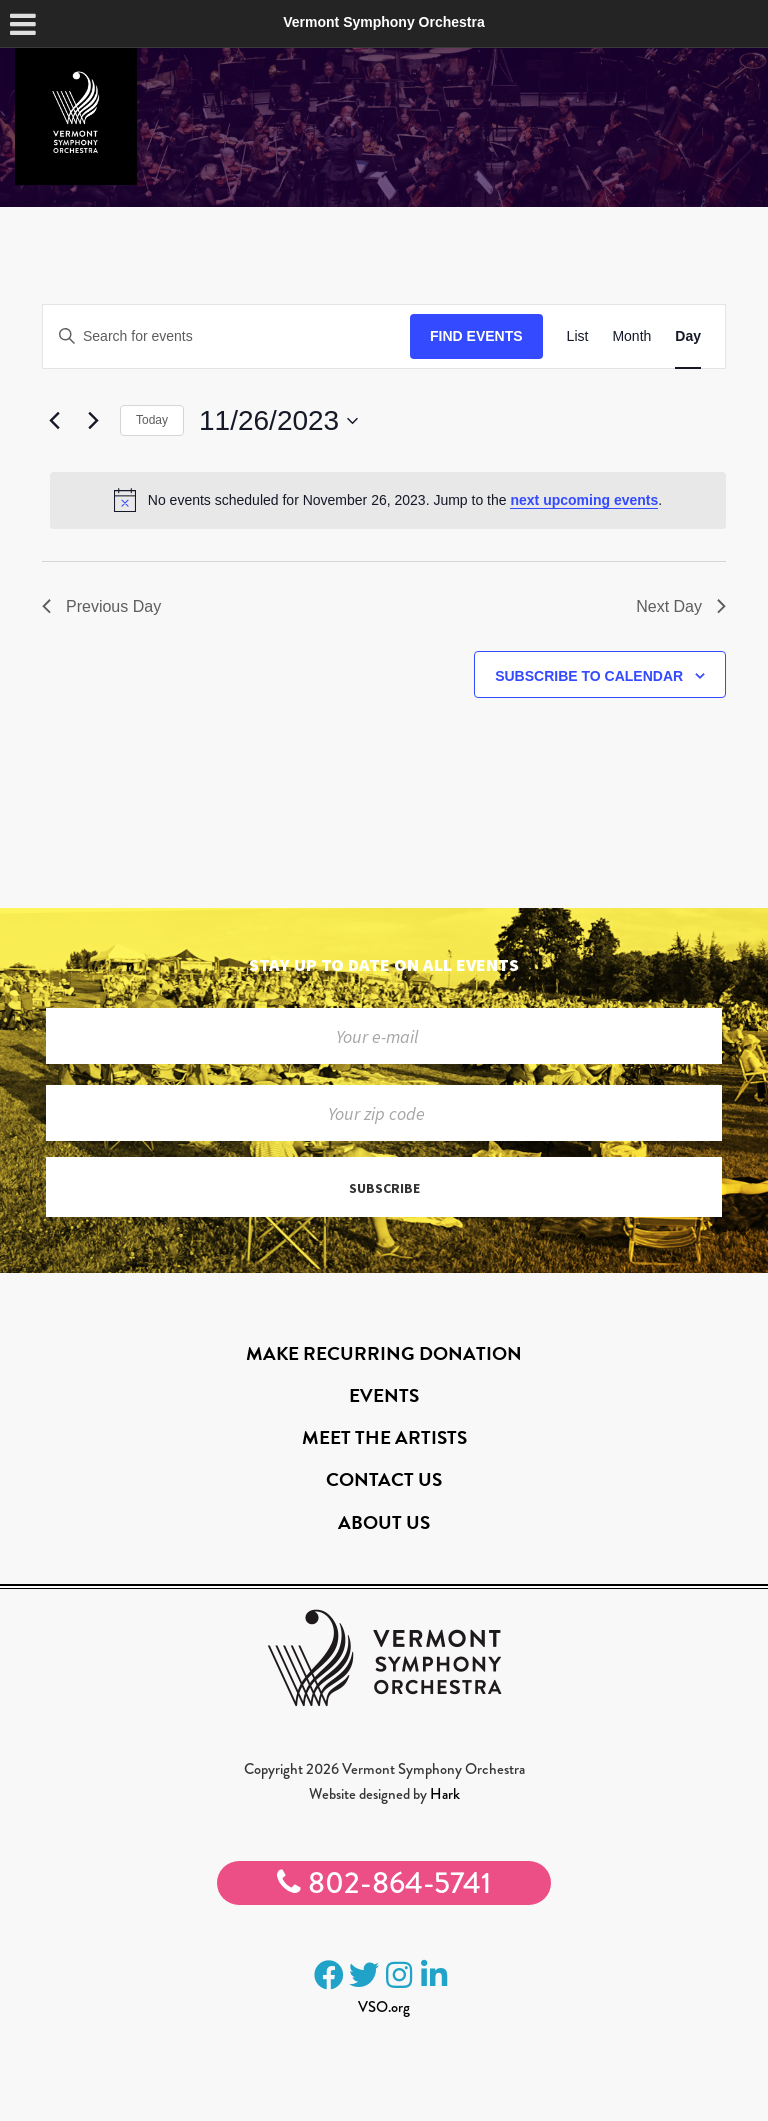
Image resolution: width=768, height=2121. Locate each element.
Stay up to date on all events (384, 964)
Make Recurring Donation (384, 1353)
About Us (384, 1522)
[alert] (388, 500)
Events (384, 1395)
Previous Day (101, 606)
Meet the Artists (384, 1437)
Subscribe (384, 1188)
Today (152, 420)
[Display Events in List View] (578, 336)
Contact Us (384, 1479)
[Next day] (93, 421)
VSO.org (384, 2007)
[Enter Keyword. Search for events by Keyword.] (226, 336)
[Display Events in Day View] (688, 336)
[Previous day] (54, 421)
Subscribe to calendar (589, 676)
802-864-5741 (384, 1883)
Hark (445, 1794)
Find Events (476, 336)
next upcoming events (584, 500)
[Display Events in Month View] (631, 336)
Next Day (681, 606)
